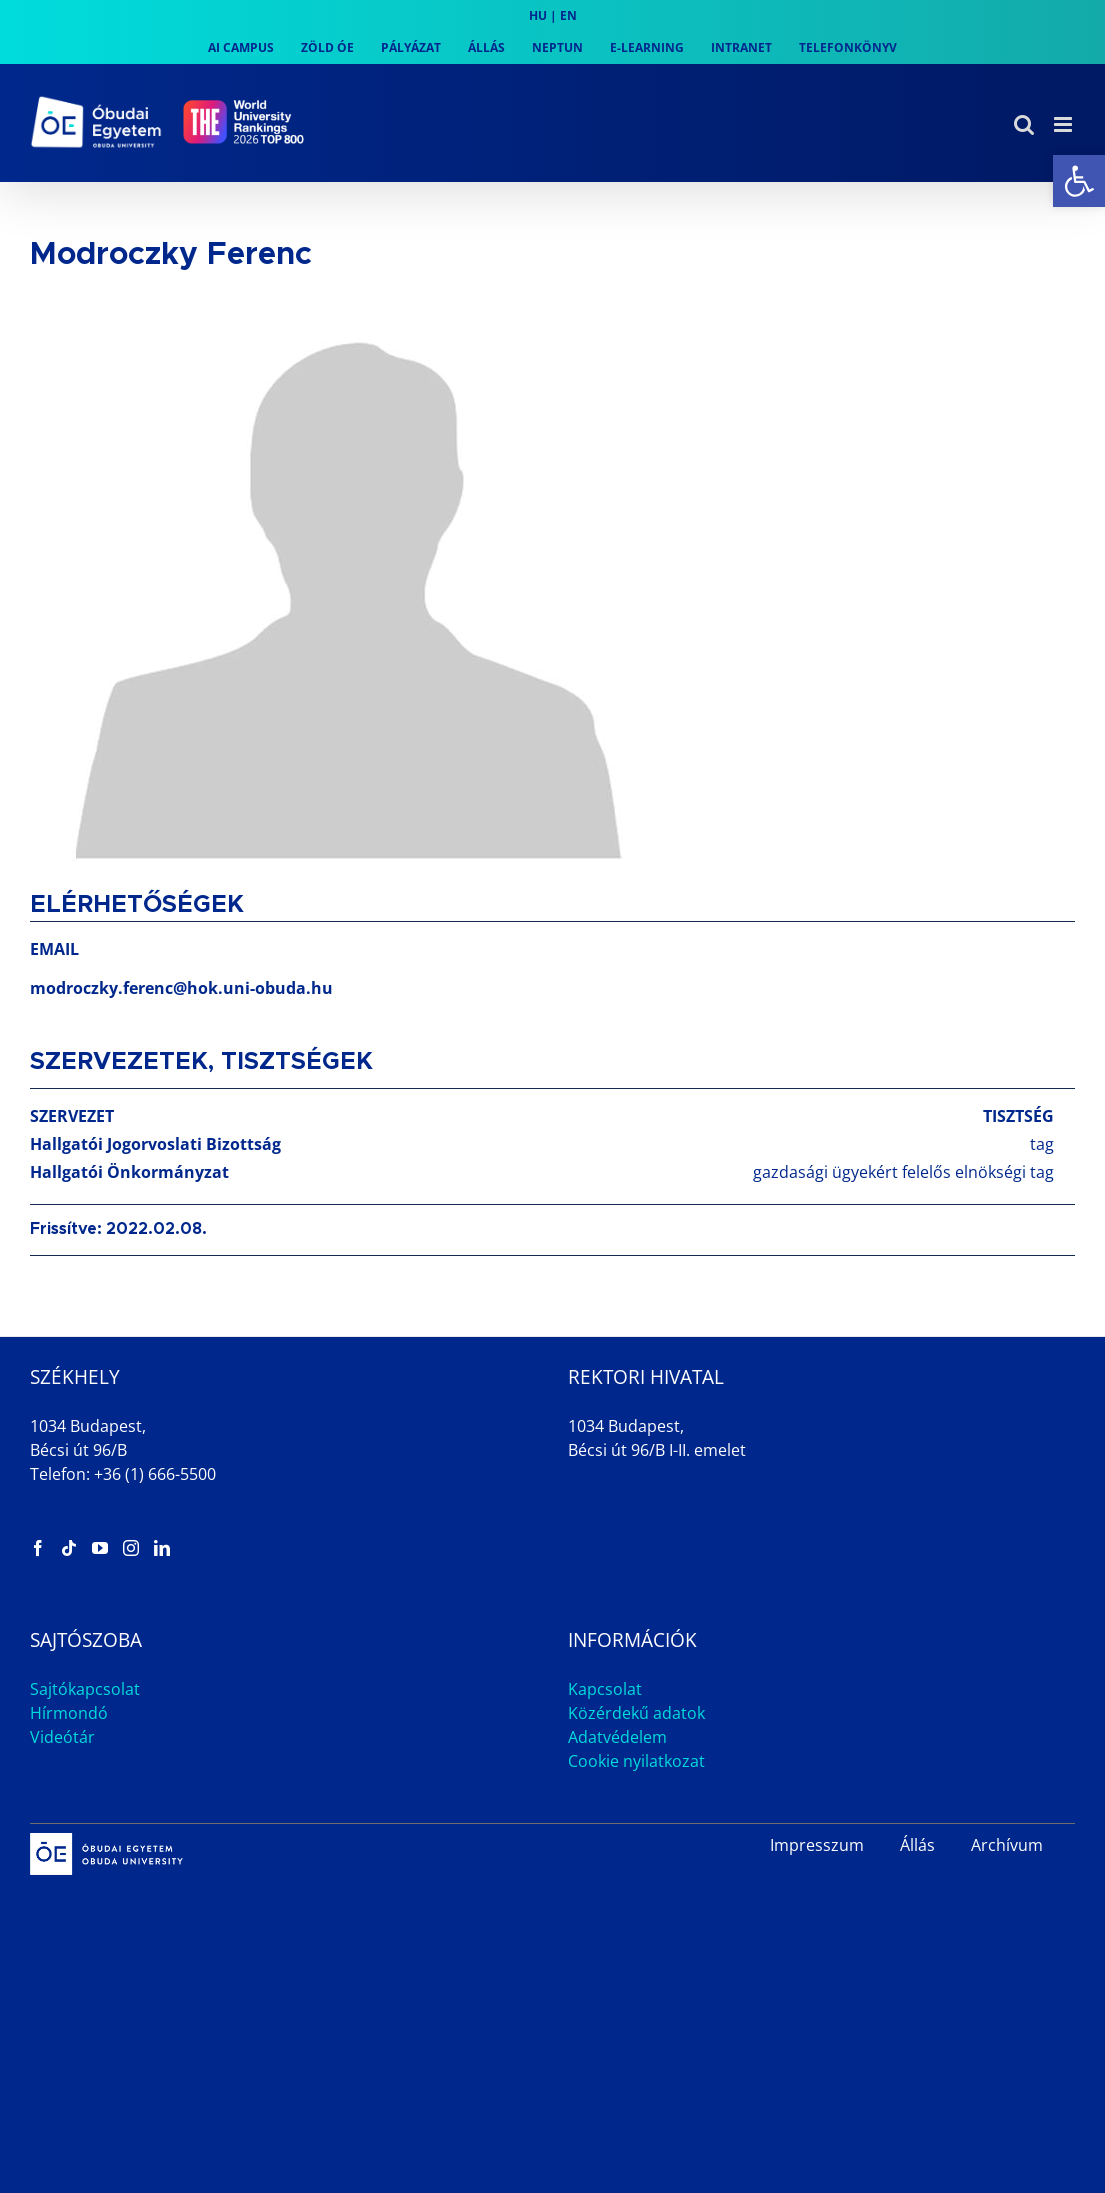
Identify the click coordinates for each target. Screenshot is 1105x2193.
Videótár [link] (62, 1737)
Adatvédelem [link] (617, 1737)
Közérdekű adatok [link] (636, 1713)
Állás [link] (917, 1845)
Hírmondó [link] (69, 1713)
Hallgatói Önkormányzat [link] (129, 1172)
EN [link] (568, 15)
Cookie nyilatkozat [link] (636, 1761)
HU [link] (538, 15)
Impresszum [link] (817, 1845)
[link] (1079, 181)
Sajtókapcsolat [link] (85, 1689)
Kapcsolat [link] (605, 1689)
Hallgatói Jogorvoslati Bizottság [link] (155, 1144)
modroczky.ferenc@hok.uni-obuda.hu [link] (181, 988)
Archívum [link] (1007, 1845)
